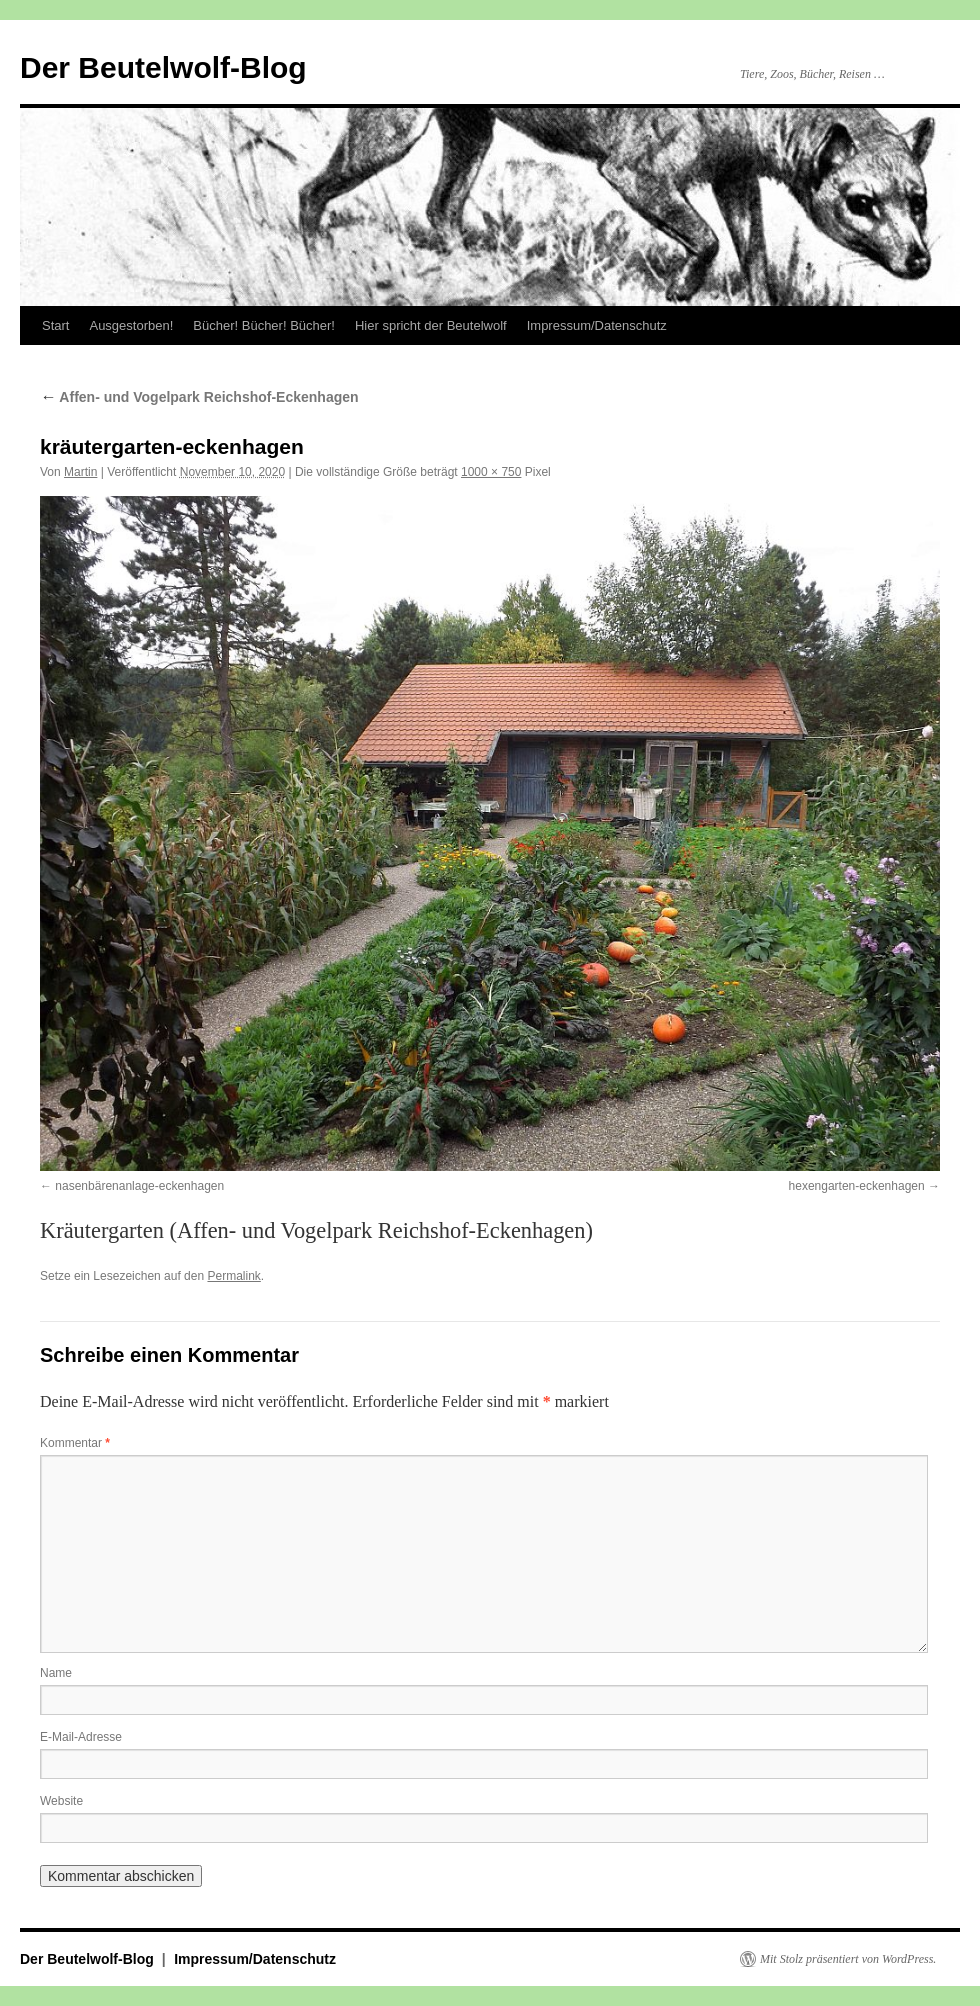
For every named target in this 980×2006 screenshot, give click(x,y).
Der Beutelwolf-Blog (163, 67)
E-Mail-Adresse (81, 1737)
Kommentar (75, 1443)
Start (55, 325)
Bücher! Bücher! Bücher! (264, 325)
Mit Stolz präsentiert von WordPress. (848, 1959)
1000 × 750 (491, 472)
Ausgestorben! (131, 325)
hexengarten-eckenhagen (857, 1186)
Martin (80, 472)
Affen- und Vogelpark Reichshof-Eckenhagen (199, 397)
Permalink (233, 1276)
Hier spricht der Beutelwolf (431, 325)
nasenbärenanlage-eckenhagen (139, 1186)
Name (56, 1673)
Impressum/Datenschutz (597, 325)
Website (61, 1801)
